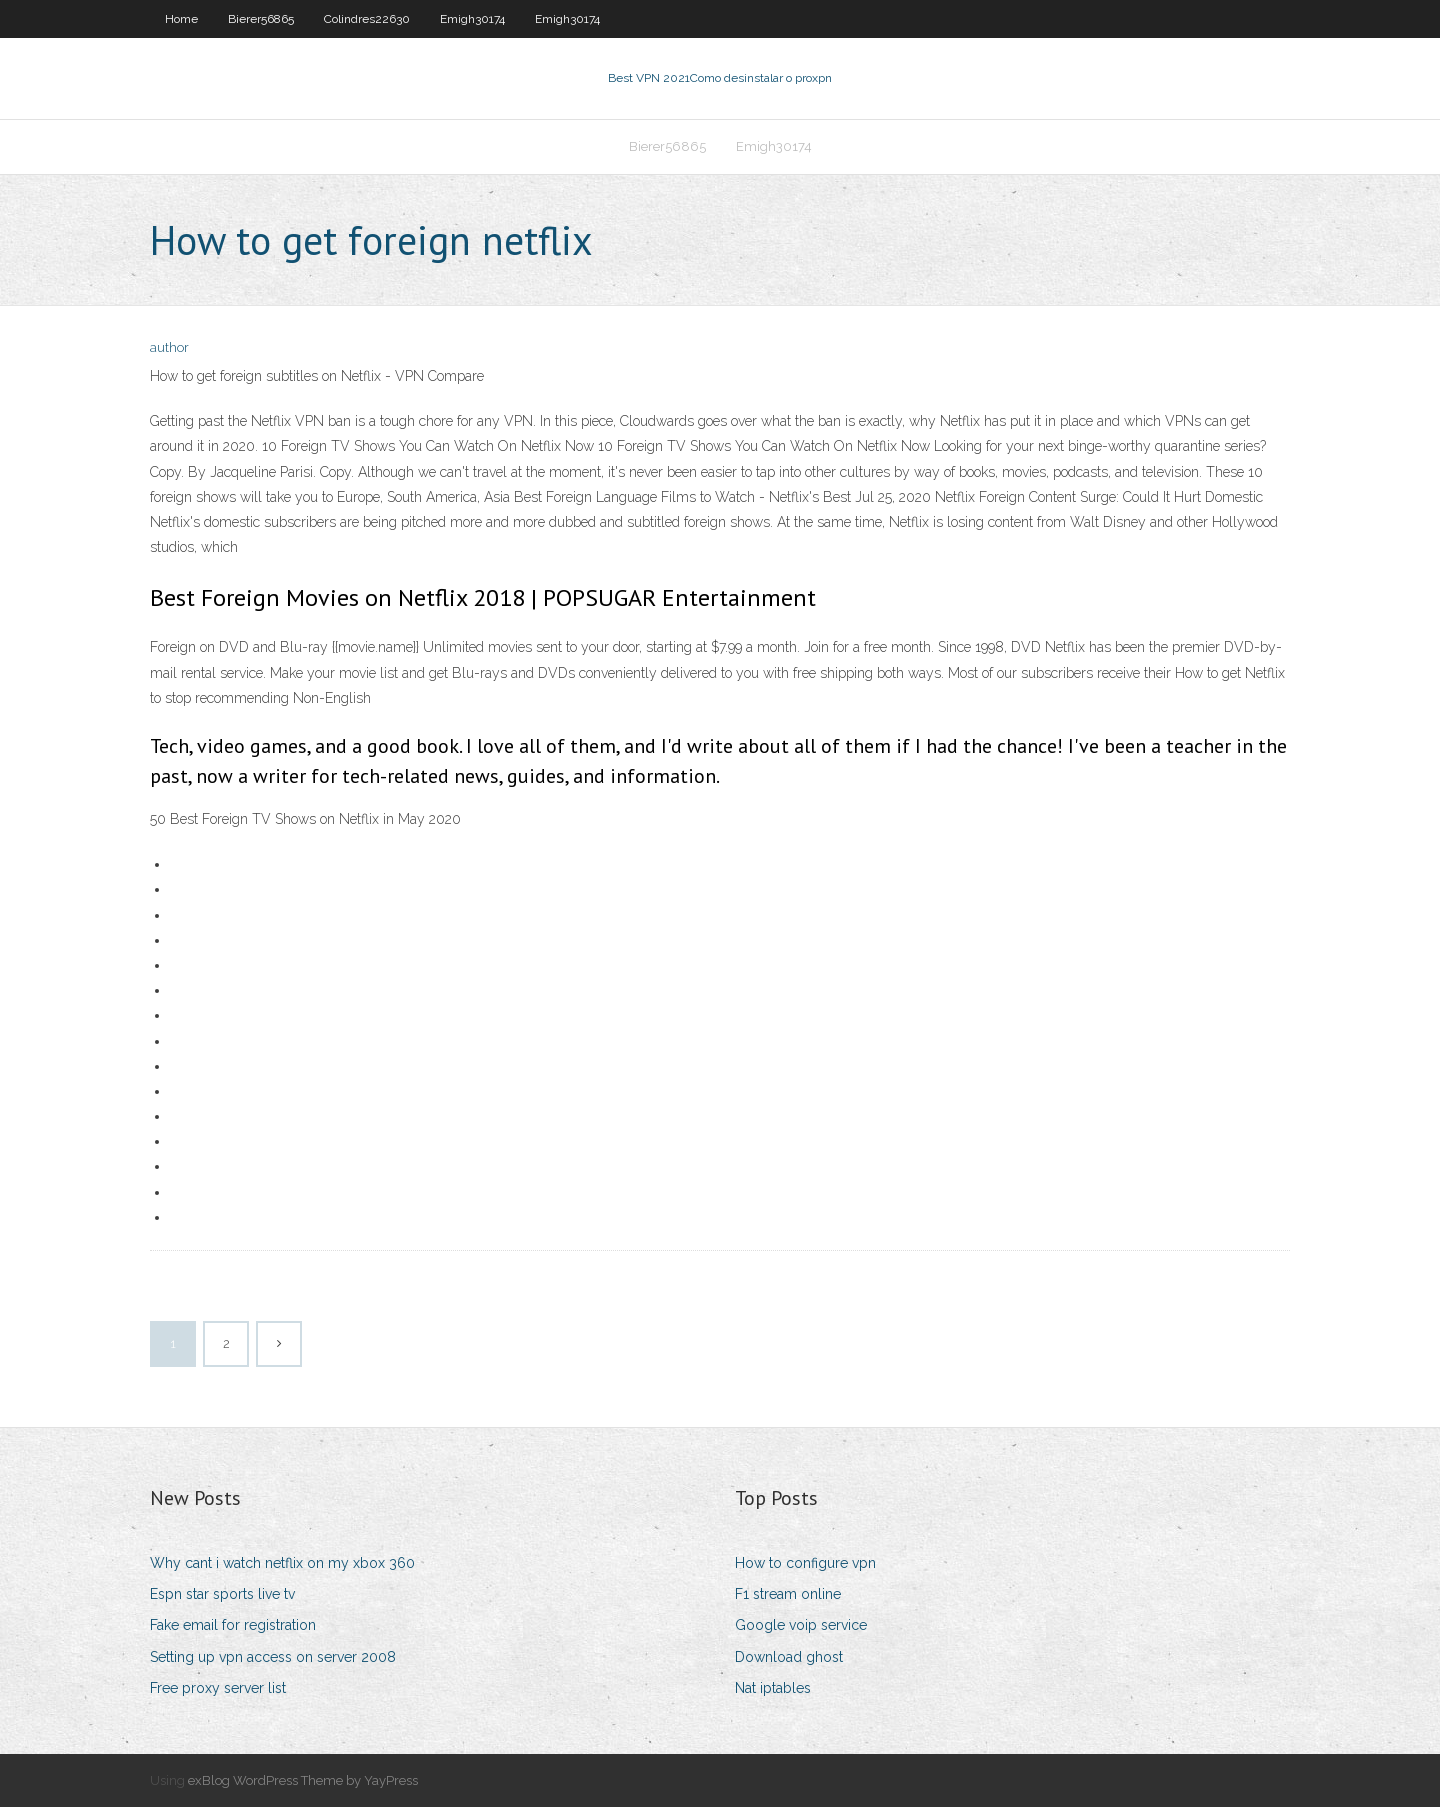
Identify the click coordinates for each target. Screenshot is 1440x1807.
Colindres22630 (367, 19)
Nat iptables (773, 1688)
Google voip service (801, 1625)
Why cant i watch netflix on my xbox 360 (282, 1563)
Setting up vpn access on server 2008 (273, 1657)
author (169, 347)
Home (181, 19)
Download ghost (789, 1657)
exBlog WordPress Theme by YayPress (303, 1780)
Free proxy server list (218, 1688)
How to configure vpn (805, 1563)
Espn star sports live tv (222, 1594)
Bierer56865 (261, 19)
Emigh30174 (472, 19)
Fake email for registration (233, 1625)
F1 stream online (788, 1594)
